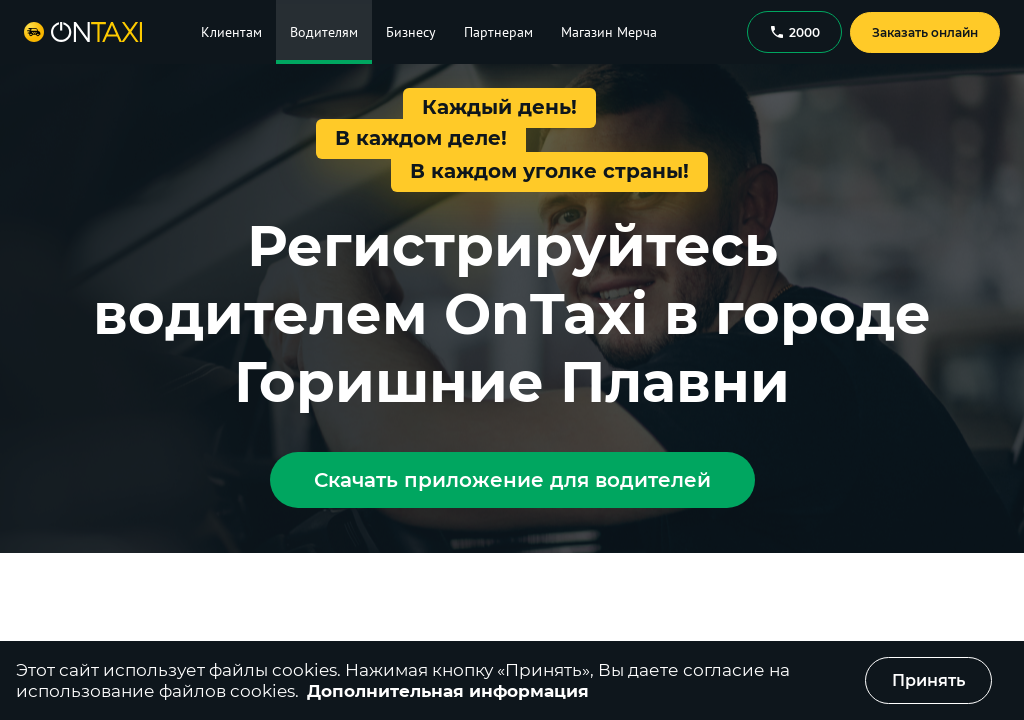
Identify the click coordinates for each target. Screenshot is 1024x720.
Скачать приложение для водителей (512, 480)
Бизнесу (411, 32)
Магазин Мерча (609, 32)
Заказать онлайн (925, 32)
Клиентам (231, 32)
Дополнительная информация (448, 691)
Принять (928, 680)
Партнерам (498, 32)
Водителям (324, 32)
